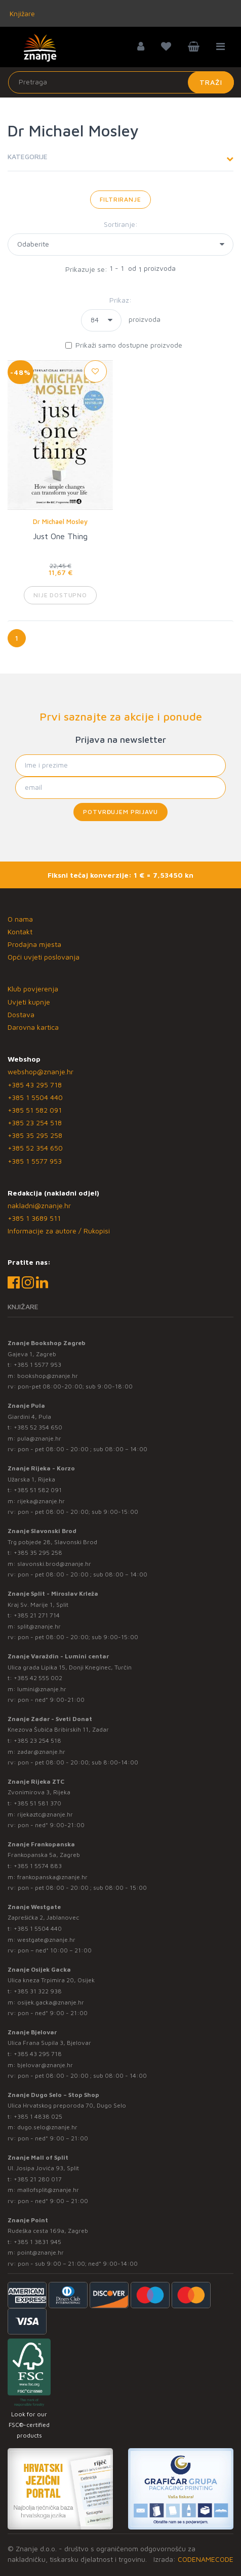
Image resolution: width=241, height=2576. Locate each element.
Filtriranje (120, 199)
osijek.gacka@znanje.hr (50, 2002)
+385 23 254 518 (35, 1122)
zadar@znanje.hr (41, 1751)
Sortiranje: (121, 224)
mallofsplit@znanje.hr (48, 2189)
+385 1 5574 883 (38, 1866)
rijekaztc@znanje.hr (45, 1814)
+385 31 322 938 (38, 1991)
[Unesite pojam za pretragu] (121, 82)
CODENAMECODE (205, 2559)
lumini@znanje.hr (41, 1689)
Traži (210, 82)
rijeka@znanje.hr (41, 1501)
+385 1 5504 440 (35, 1097)
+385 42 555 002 (38, 1678)
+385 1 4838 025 (38, 2116)
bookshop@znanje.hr (47, 1375)
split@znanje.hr (39, 1626)
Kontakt (20, 931)
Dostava (21, 1014)
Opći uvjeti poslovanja (43, 956)
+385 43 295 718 (35, 1084)
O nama (20, 919)
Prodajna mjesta (34, 944)
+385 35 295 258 (35, 1135)
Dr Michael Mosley (60, 521)
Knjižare (21, 13)
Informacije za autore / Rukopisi (59, 1230)
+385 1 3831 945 (37, 2242)
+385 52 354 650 (35, 1147)
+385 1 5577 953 (35, 1161)
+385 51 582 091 (35, 1110)
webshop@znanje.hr (40, 1071)
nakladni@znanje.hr (39, 1205)
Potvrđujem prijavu (120, 812)
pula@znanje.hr (39, 1438)
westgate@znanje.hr (46, 1939)
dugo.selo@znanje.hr (47, 2127)
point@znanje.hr (40, 2252)
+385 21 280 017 (38, 2179)
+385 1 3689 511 (34, 1218)
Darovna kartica (33, 1027)
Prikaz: (120, 300)
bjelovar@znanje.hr (45, 2065)
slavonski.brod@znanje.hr (54, 1563)
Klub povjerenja (33, 988)
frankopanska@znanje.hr (52, 1877)
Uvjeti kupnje (29, 1001)
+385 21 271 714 (37, 1615)
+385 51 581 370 (37, 1803)
